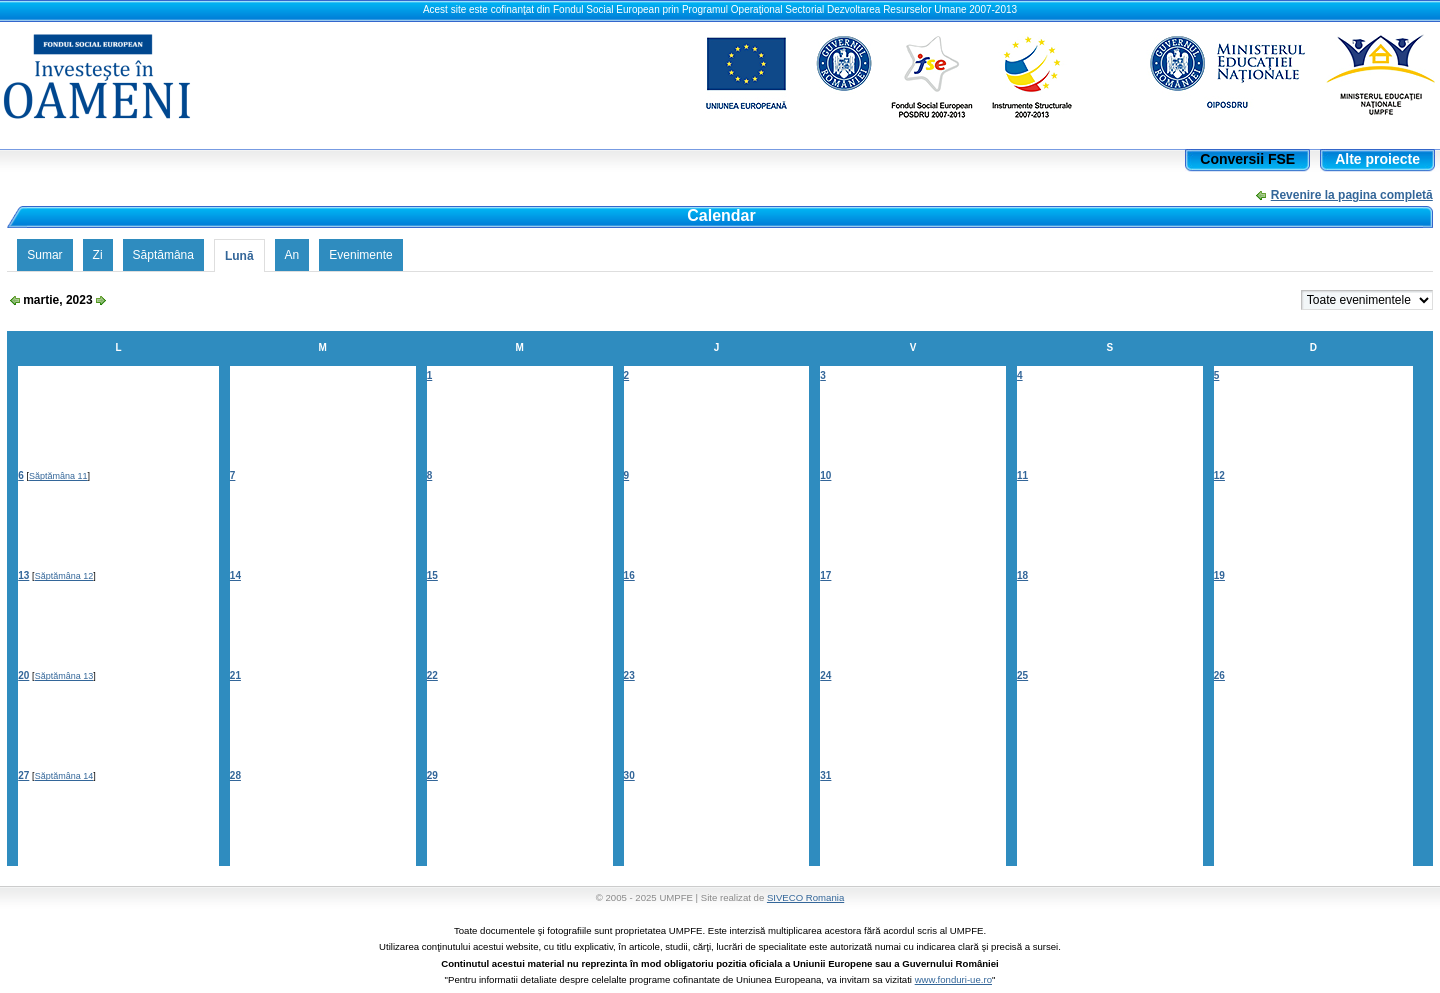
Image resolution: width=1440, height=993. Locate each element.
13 (23, 575)
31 (825, 775)
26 (1219, 675)
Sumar (44, 255)
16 (629, 575)
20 (23, 675)
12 (1219, 475)
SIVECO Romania (805, 897)
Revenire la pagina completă (1352, 195)
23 (629, 675)
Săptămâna (163, 255)
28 (235, 775)
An (292, 255)
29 (432, 775)
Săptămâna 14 (64, 776)
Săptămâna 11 (58, 476)
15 (432, 575)
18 (1022, 575)
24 (825, 675)
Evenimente (360, 255)
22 (432, 675)
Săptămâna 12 (64, 576)
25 (1022, 675)
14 (235, 575)
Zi (98, 255)
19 (1219, 575)
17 (825, 575)
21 (235, 675)
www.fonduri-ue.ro (953, 979)
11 (1022, 475)
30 (629, 775)
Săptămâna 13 (64, 676)
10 (825, 475)
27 (23, 775)
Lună (239, 256)
